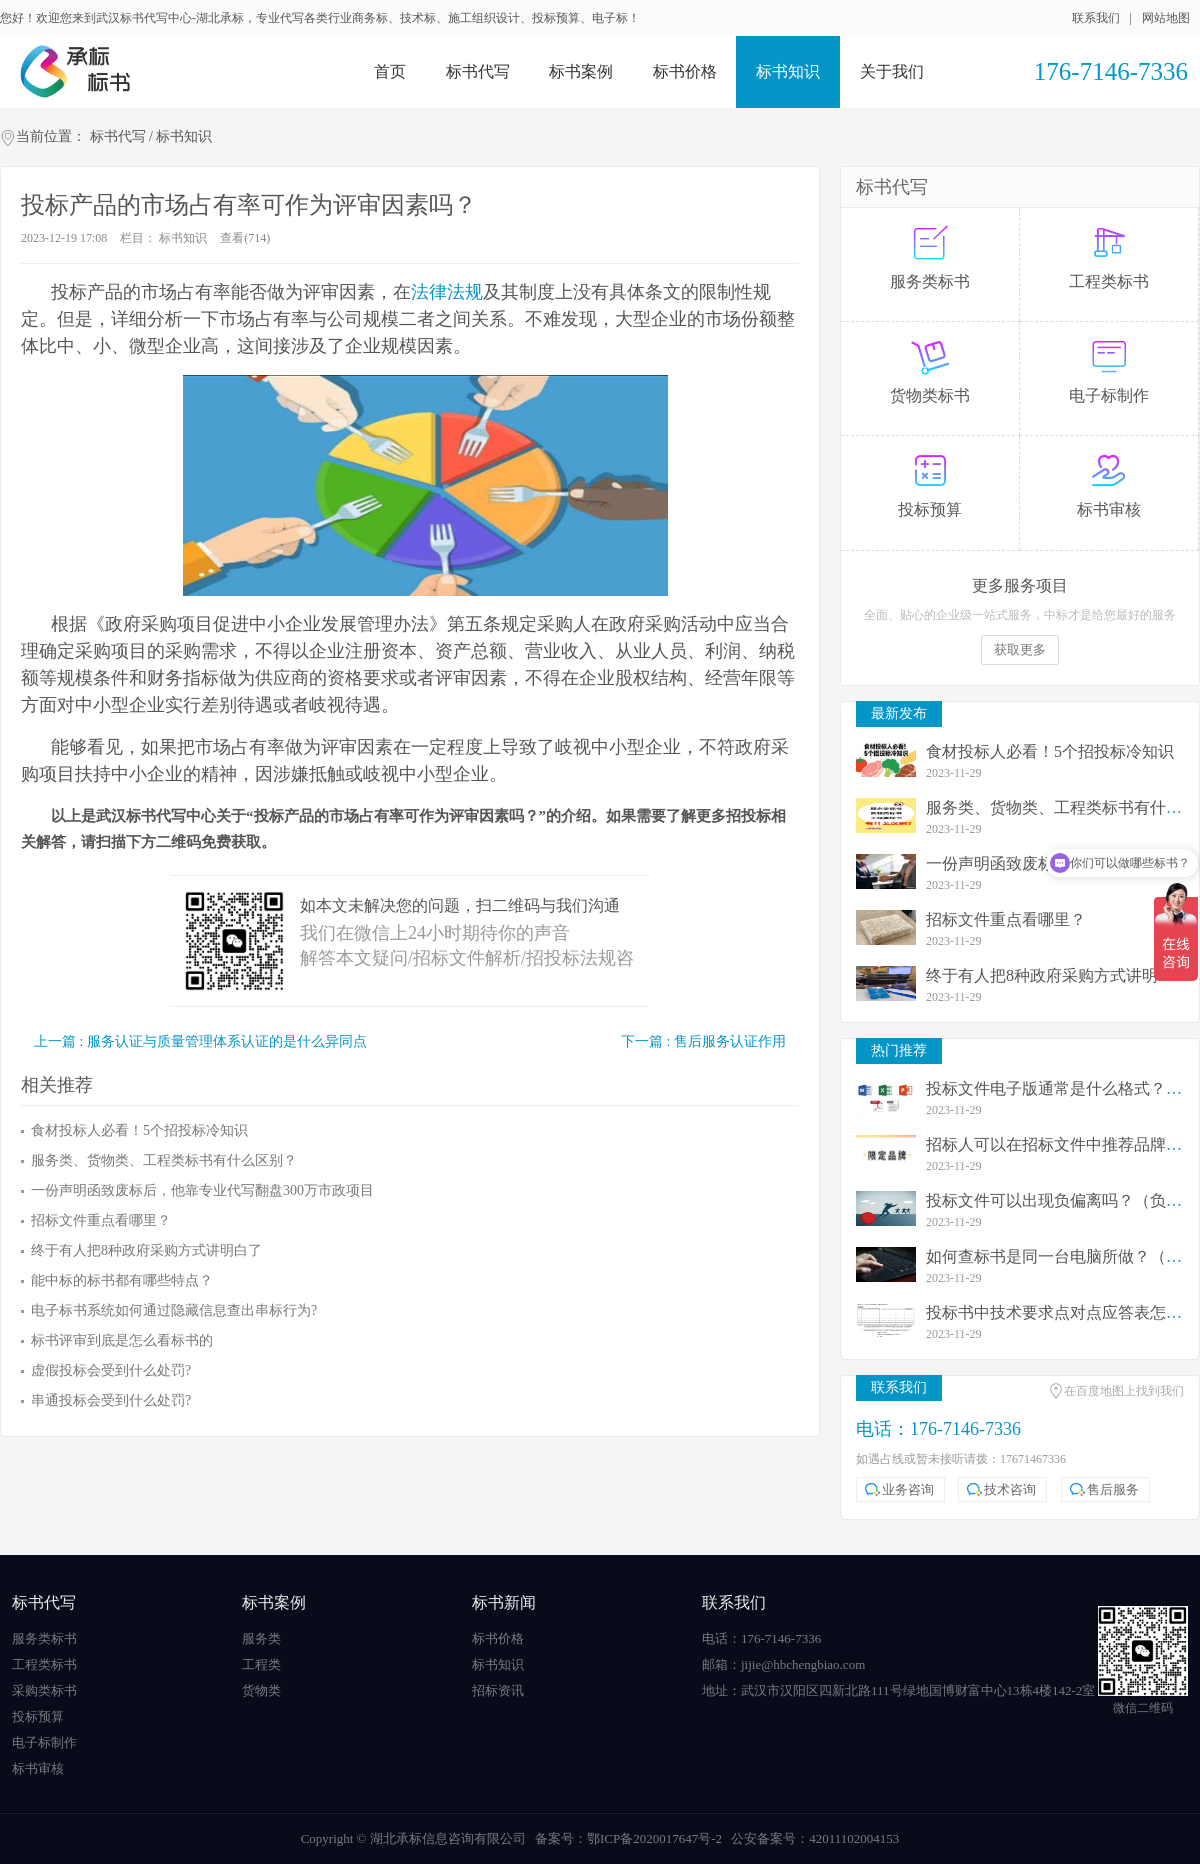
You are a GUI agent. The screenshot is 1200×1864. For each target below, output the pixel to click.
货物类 (261, 1690)
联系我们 (1096, 18)
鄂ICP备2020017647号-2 (654, 1838)
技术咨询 (1010, 1489)
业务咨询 (908, 1489)
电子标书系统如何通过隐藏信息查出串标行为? (174, 1310)
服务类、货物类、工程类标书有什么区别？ (164, 1160)
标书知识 (788, 71)
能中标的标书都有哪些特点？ (122, 1280)
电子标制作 (44, 1742)
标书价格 (685, 71)
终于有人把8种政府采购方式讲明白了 (146, 1250)
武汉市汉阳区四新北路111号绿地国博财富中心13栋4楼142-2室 (918, 1690)
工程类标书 (44, 1664)
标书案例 (581, 71)
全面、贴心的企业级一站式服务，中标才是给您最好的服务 (1020, 615)
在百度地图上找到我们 (1124, 1391)
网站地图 (1166, 18)
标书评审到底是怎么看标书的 (122, 1340)
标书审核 (38, 1768)
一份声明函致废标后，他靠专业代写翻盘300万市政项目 (202, 1190)
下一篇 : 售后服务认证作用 (703, 1041)
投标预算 (38, 1716)
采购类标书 (44, 1690)
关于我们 (892, 71)
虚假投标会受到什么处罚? (111, 1370)
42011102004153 (854, 1838)
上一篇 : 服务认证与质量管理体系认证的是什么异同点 (200, 1041)
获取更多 (1020, 649)
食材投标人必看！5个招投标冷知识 (139, 1130)
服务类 (261, 1638)
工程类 (261, 1664)
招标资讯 (498, 1690)
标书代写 (478, 71)
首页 (390, 71)
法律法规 (447, 292)
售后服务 (1113, 1489)
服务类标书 (44, 1638)
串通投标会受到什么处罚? (111, 1400)
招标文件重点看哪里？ (101, 1220)
